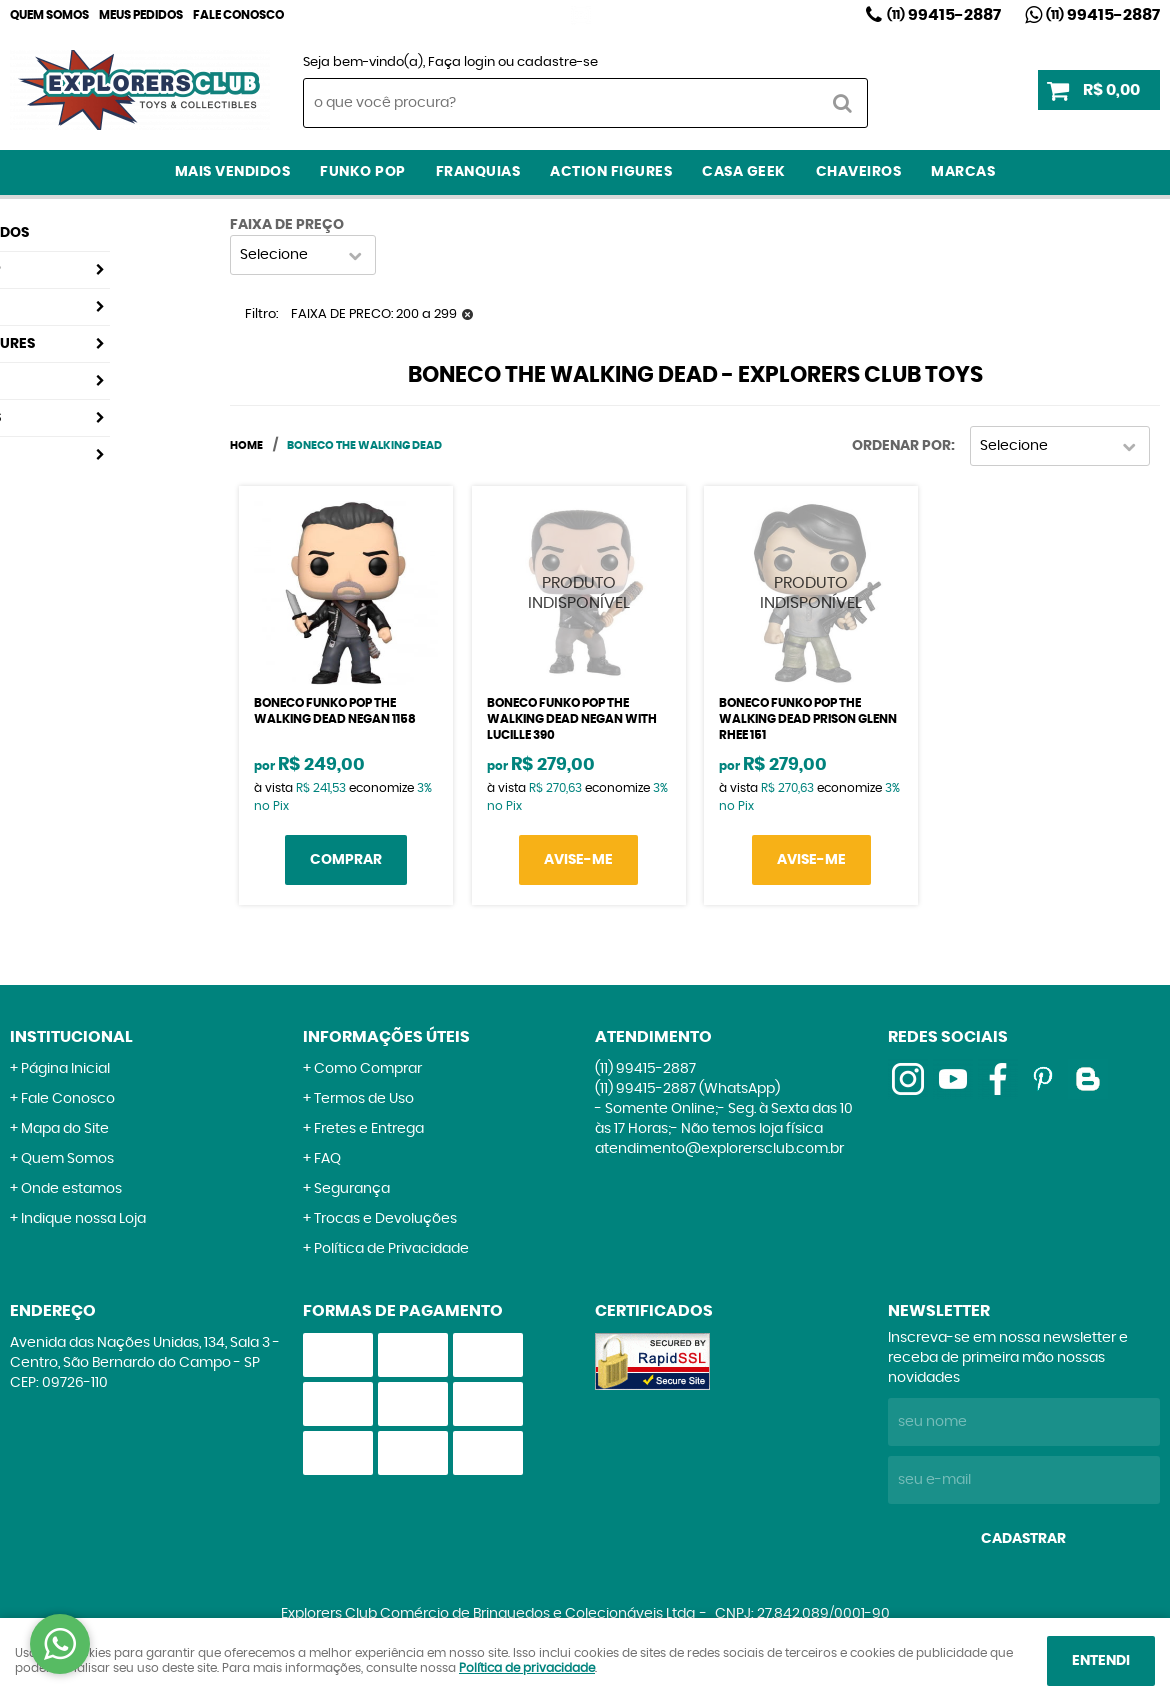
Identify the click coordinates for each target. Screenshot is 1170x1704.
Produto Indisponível (579, 593)
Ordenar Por (901, 446)
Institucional (71, 1037)
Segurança (352, 1189)
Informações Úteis (386, 1037)
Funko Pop (363, 172)
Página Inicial (65, 1069)
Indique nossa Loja (83, 1219)
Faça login (461, 62)
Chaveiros (859, 172)
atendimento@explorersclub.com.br (719, 1149)
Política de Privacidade (391, 1249)
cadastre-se (557, 62)
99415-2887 (944, 15)
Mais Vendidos (233, 172)
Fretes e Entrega (369, 1129)
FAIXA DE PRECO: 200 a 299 (374, 314)
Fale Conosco (238, 15)
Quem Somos (49, 15)
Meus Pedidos (141, 15)
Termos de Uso (364, 1099)
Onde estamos (71, 1189)
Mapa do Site (65, 1129)
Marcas (963, 172)
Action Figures (611, 172)
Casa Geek (744, 172)
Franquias (478, 172)
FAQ (327, 1159)
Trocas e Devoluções (385, 1219)
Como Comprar (368, 1069)
